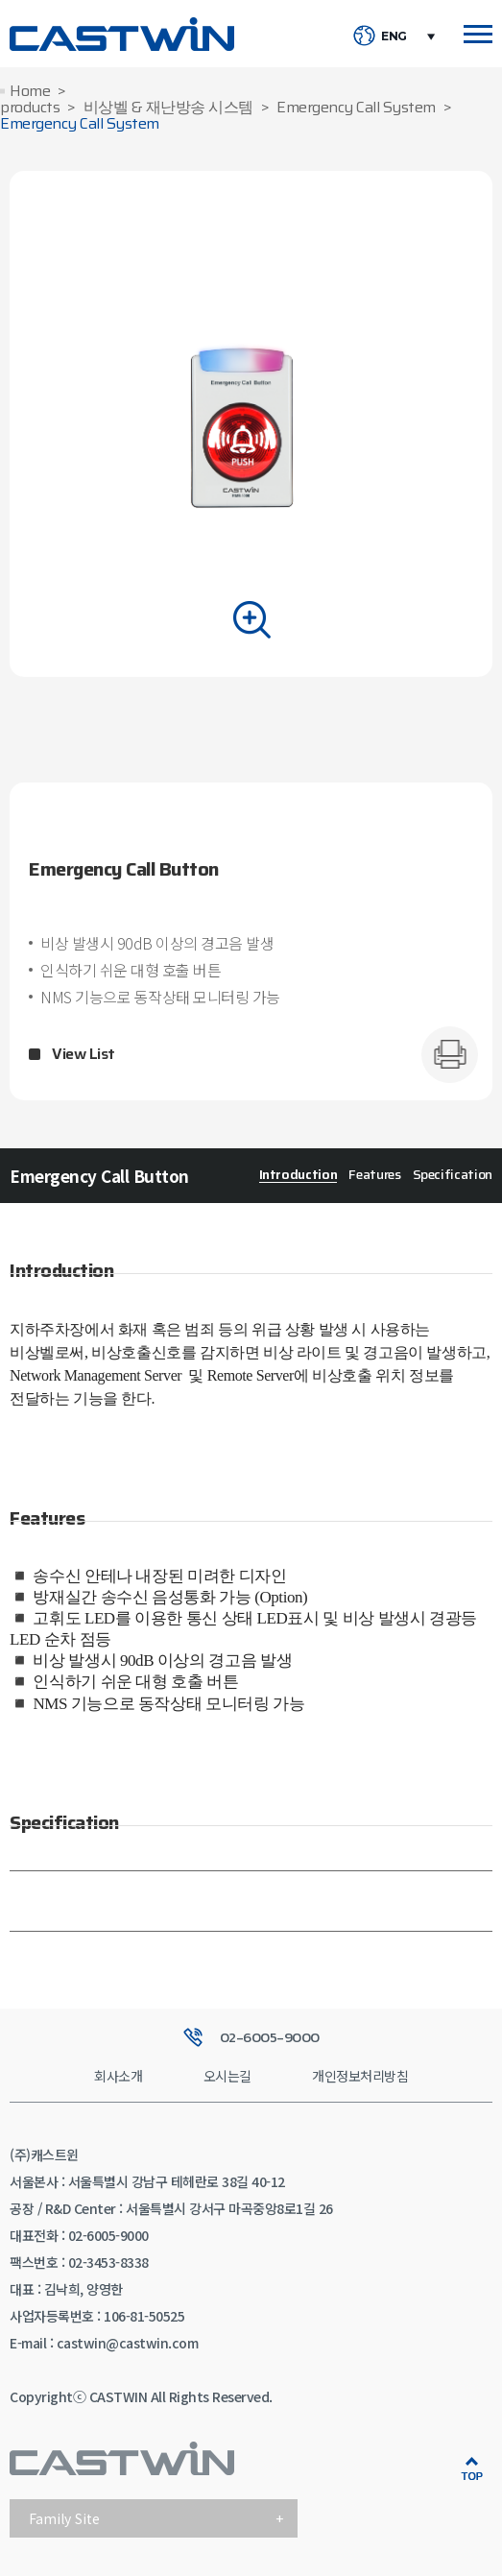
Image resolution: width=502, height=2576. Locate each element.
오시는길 (227, 2075)
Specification (452, 1174)
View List (83, 1054)
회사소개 (118, 2075)
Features (374, 1174)
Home (30, 92)
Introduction (298, 1174)
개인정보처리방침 (360, 2075)
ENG (394, 36)
